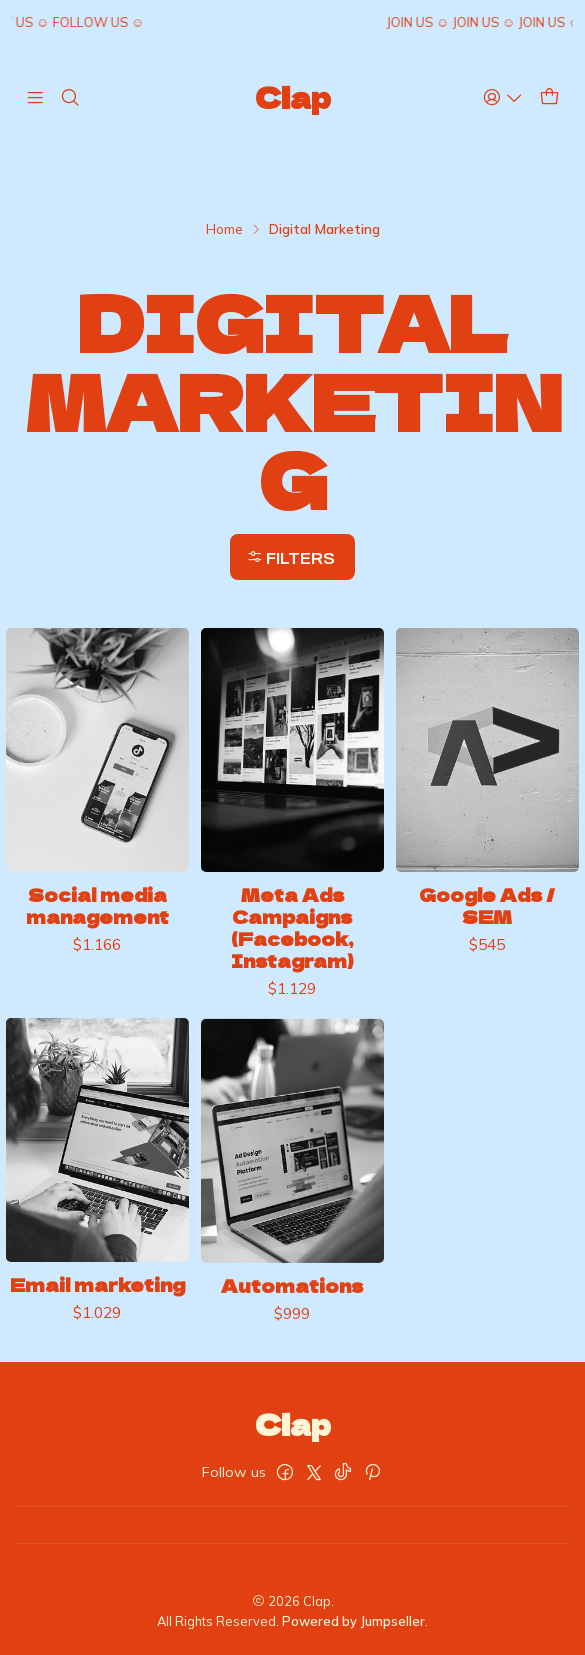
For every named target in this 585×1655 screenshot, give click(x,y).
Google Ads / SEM (487, 965)
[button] (292, 557)
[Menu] (35, 97)
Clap (293, 97)
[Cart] (549, 97)
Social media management (97, 926)
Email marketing (97, 1372)
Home (224, 229)
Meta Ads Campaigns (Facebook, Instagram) (292, 964)
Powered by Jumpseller (353, 1621)
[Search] (69, 97)
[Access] (503, 97)
